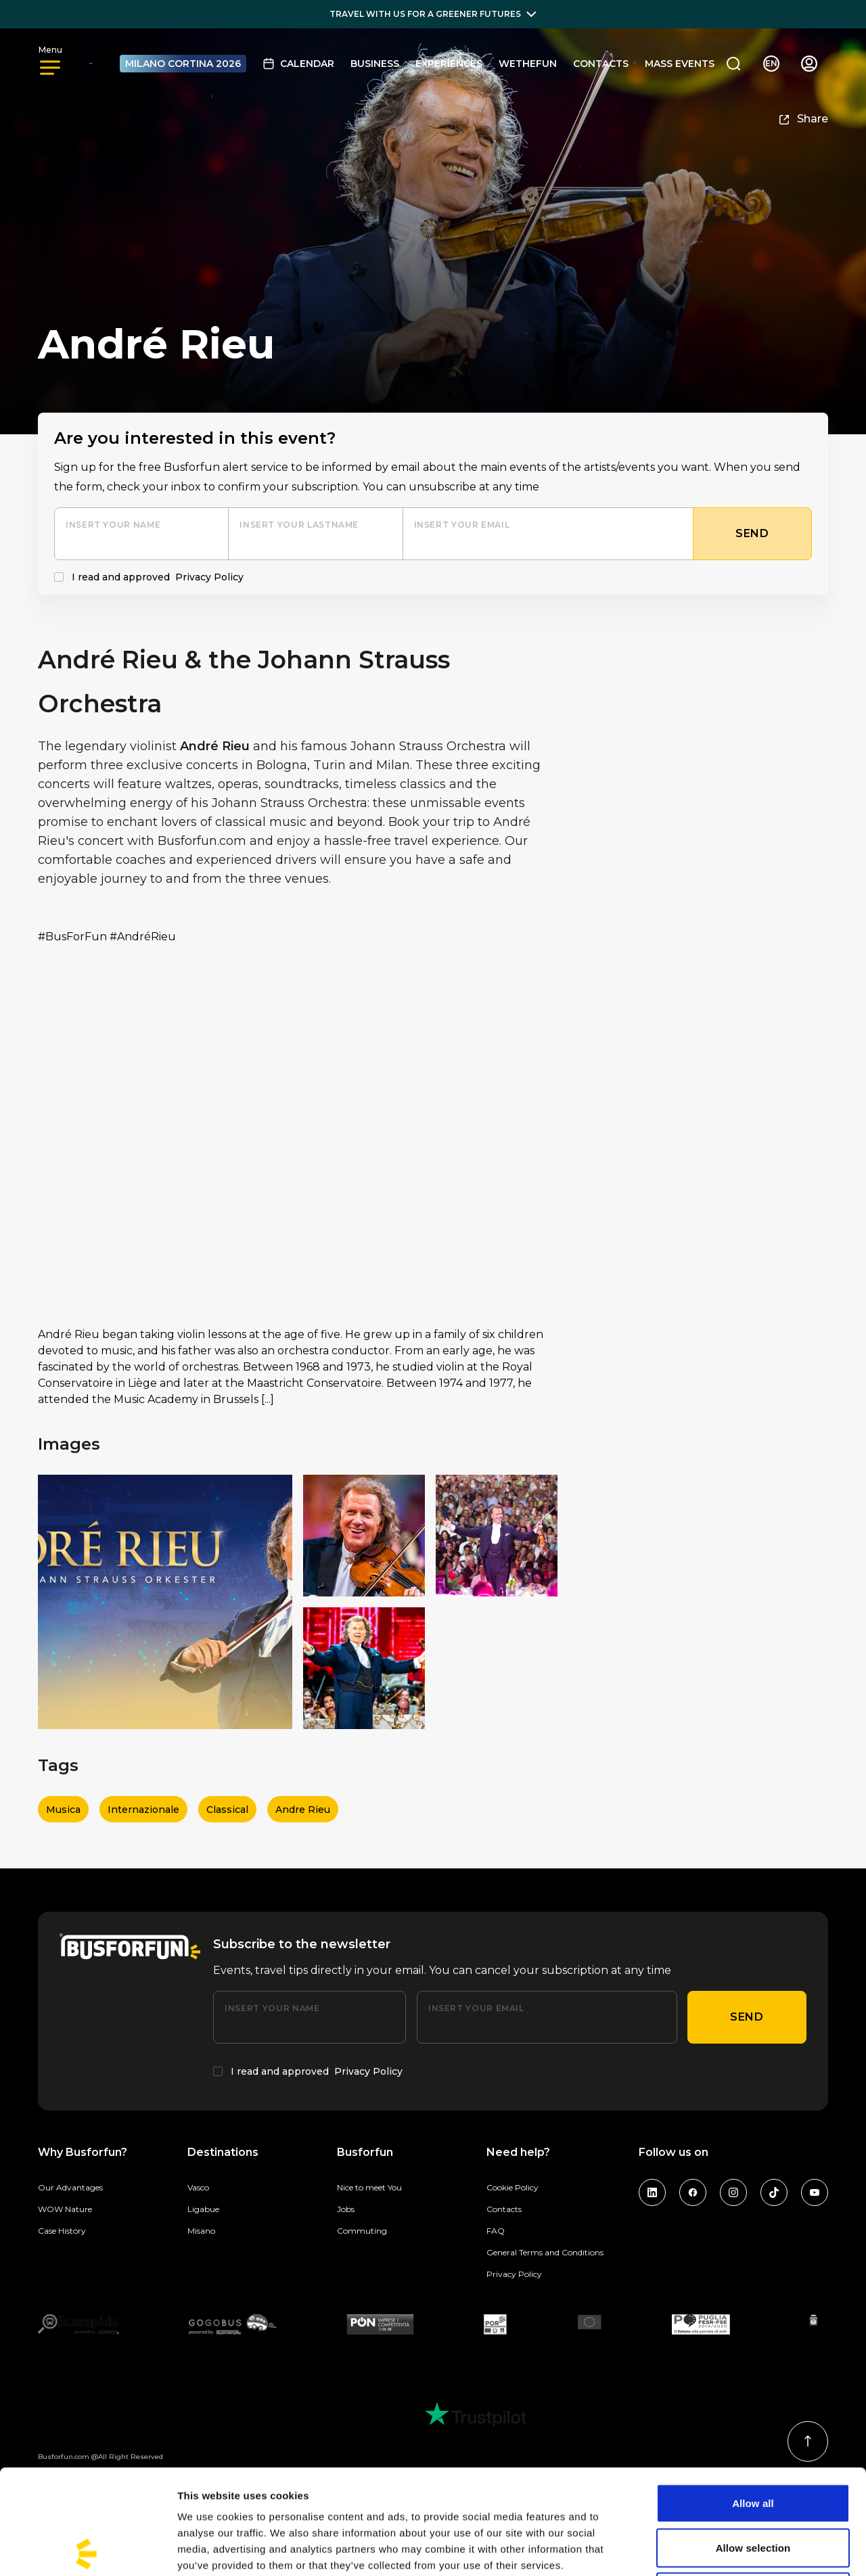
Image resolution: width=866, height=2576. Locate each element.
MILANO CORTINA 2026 (183, 64)
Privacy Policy (209, 577)
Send (747, 2016)
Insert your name (113, 525)
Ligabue (203, 2209)
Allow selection (753, 2443)
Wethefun (528, 64)
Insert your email (462, 525)
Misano (201, 2231)
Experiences (448, 64)
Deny (752, 2487)
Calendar (298, 64)
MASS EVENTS (679, 64)
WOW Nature (65, 2209)
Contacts (601, 64)
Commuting (362, 2231)
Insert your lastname (299, 525)
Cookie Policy (512, 2187)
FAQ (495, 2231)
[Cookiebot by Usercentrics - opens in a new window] (87, 2549)
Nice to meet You (369, 2187)
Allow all (753, 2398)
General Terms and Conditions (544, 2252)
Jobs (346, 2209)
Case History (62, 2231)
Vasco (198, 2187)
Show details (710, 2549)
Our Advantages (70, 2187)
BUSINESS (374, 64)
